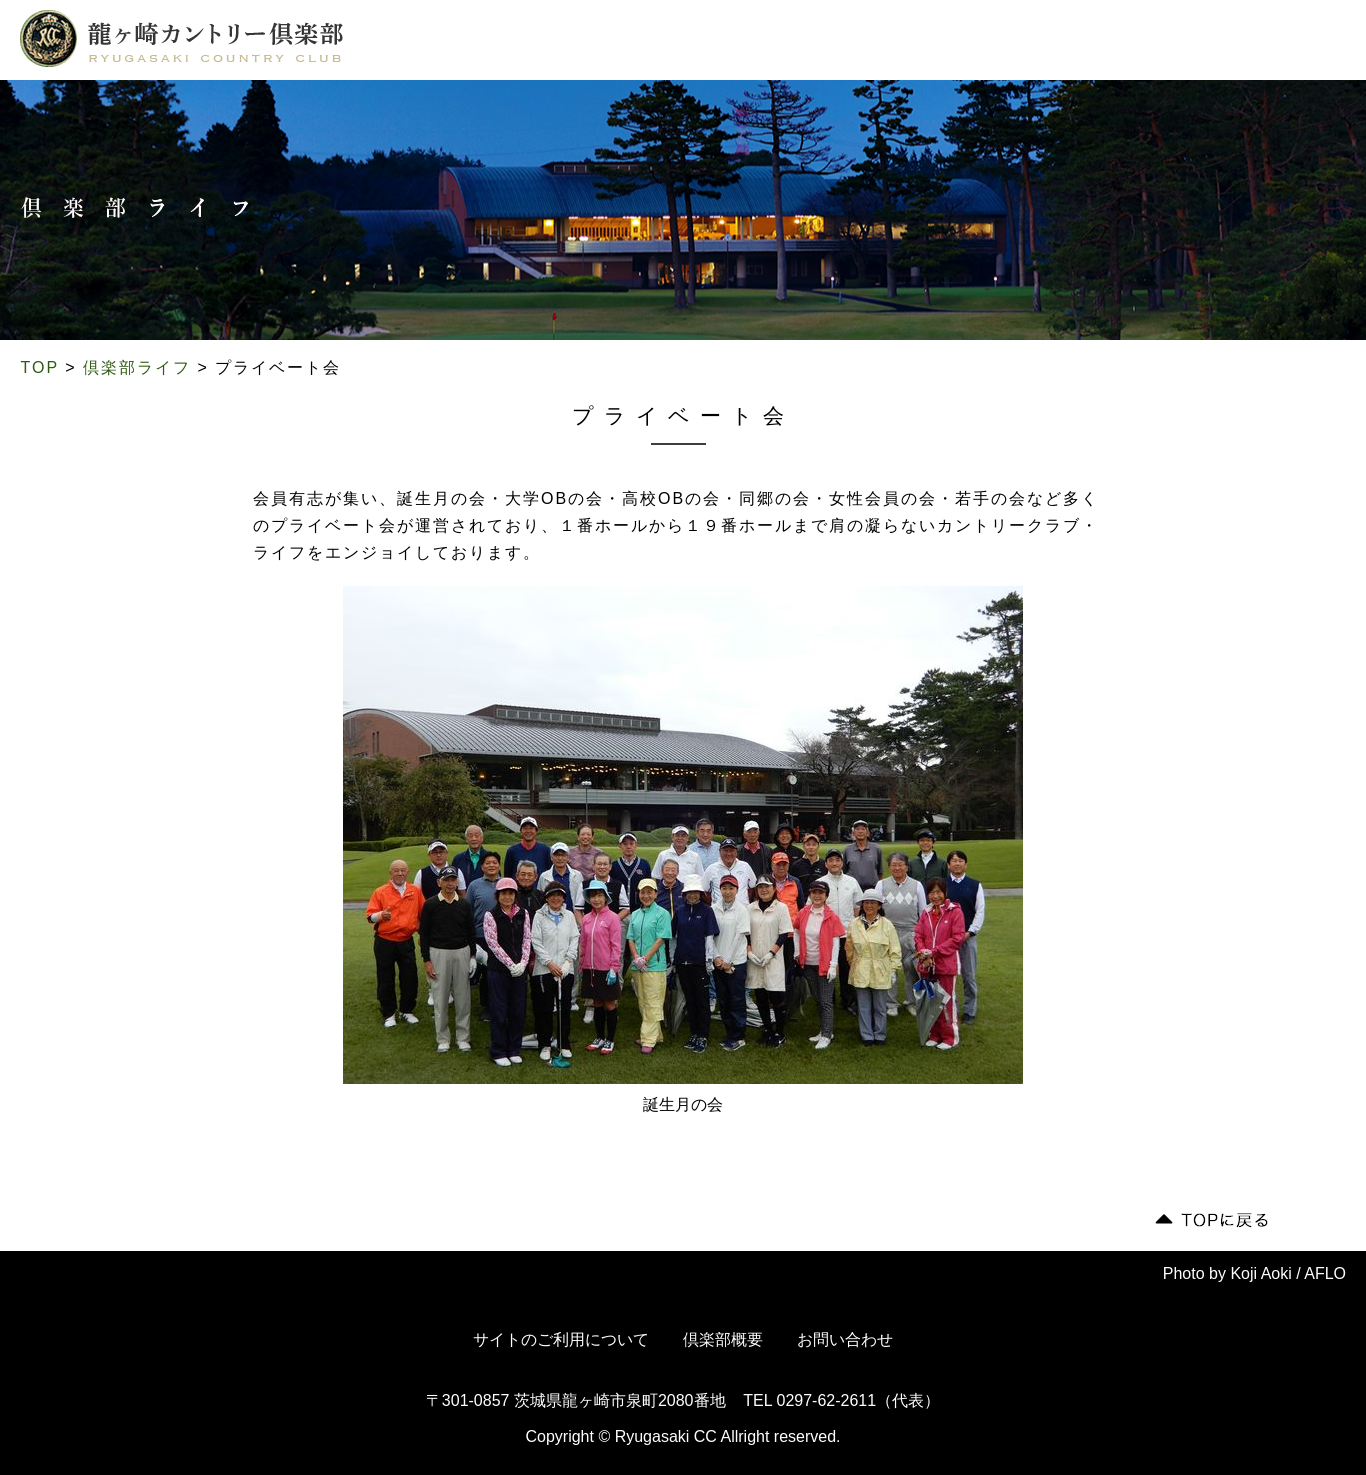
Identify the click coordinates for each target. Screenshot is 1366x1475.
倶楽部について (436, 43)
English (1286, 42)
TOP (40, 367)
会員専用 (1153, 42)
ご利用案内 (740, 43)
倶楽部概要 (723, 1339)
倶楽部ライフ (631, 43)
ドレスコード (847, 43)
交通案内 (948, 43)
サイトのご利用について (561, 1339)
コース (538, 43)
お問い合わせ (845, 1339)
